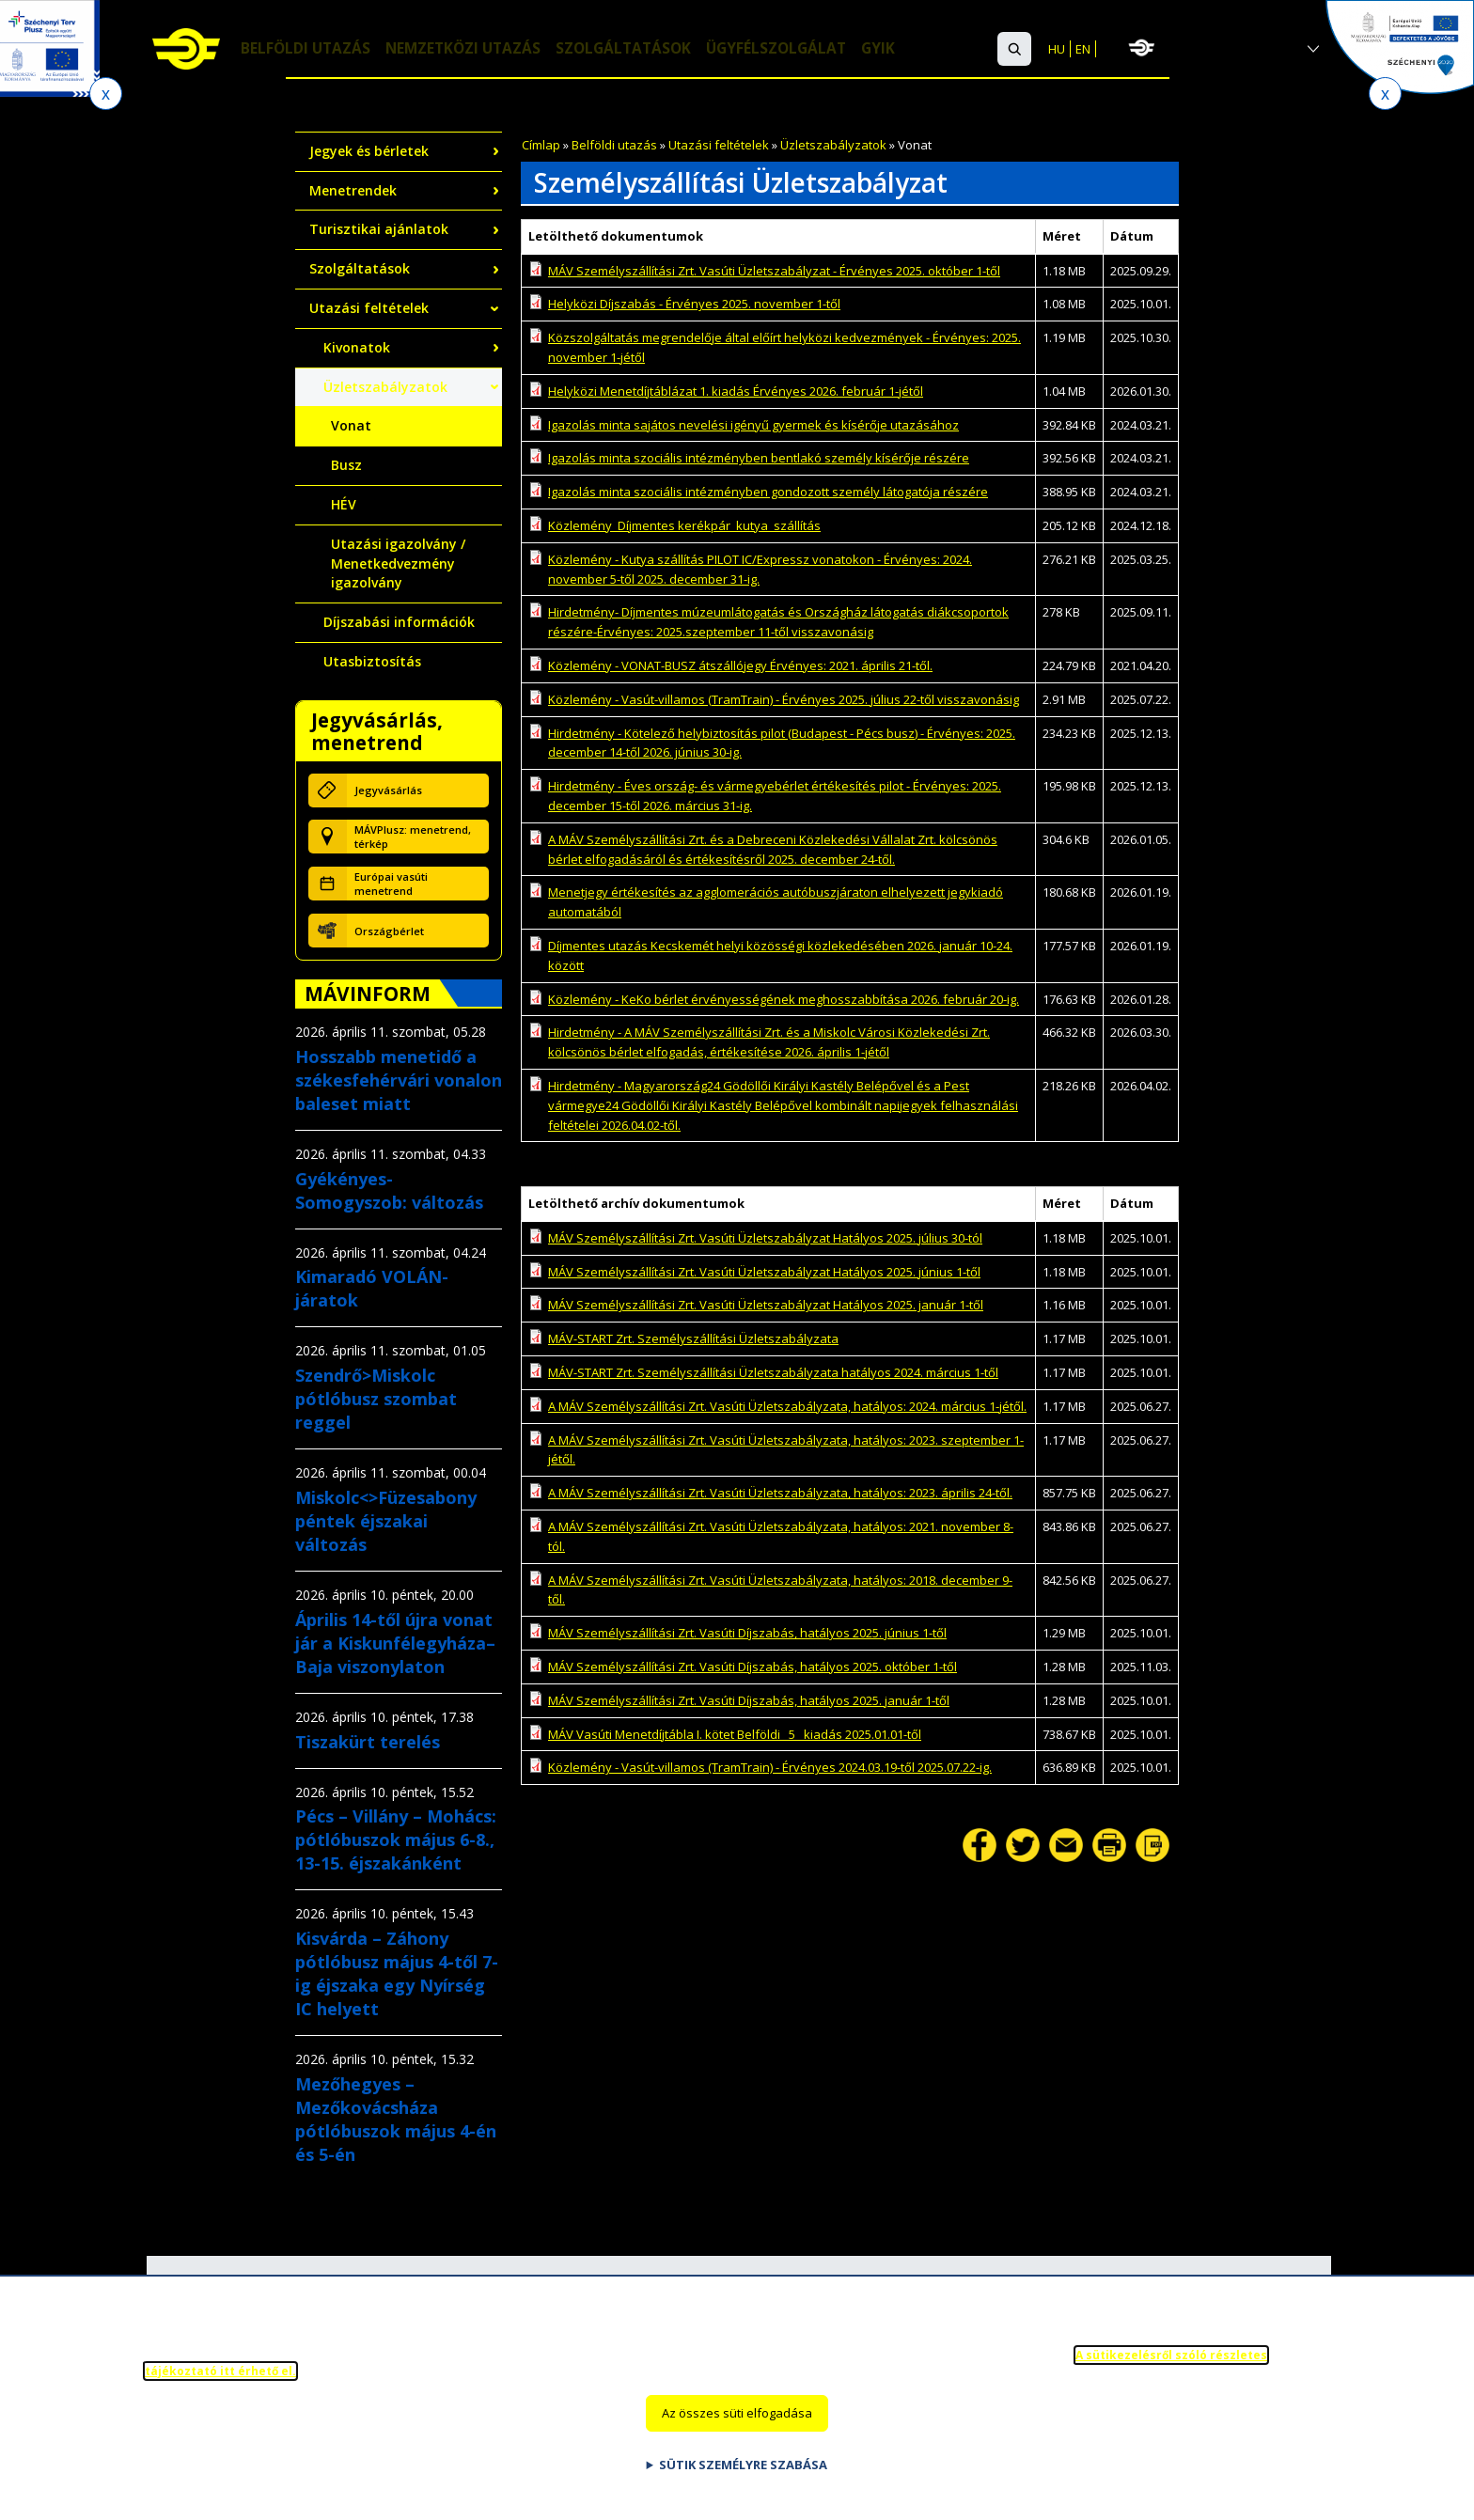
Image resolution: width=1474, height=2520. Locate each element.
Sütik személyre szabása (743, 2483)
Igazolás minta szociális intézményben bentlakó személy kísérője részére (758, 457)
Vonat (351, 425)
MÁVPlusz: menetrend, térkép (412, 836)
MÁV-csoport (1228, 48)
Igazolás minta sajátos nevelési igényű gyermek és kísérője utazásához (753, 424)
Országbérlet (389, 931)
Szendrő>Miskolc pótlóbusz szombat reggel (376, 1398)
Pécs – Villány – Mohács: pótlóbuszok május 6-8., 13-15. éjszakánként (395, 1839)
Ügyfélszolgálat (791, 49)
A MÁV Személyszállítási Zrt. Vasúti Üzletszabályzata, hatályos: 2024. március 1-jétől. (787, 1406)
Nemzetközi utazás (468, 49)
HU (1056, 48)
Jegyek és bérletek (369, 151)
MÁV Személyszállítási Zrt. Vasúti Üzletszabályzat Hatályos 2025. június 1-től (764, 1271)
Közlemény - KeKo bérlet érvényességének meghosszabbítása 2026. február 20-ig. (783, 999)
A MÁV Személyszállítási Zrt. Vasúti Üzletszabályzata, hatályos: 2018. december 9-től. (780, 1590)
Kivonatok (356, 347)
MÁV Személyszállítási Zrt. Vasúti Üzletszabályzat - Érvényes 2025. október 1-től (774, 270)
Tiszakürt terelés (367, 1741)
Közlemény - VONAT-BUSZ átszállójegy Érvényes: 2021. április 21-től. (740, 665)
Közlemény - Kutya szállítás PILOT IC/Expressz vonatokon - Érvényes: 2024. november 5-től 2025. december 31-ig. (760, 569)
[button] (1014, 49)
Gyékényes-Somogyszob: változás (389, 1190)
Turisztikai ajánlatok (378, 229)
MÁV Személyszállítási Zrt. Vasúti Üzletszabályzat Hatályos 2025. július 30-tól (765, 1237)
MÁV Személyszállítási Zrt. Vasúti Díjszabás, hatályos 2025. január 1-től (748, 1700)
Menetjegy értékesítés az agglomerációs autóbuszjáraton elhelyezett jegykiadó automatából (775, 902)
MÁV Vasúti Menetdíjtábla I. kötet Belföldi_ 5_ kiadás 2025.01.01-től (734, 1734)
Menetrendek (353, 190)
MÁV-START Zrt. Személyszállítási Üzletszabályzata (693, 1338)
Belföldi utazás (307, 49)
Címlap (541, 144)
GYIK (896, 49)
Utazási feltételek (718, 144)
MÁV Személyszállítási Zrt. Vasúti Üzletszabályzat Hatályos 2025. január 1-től (765, 1304)
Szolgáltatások (634, 49)
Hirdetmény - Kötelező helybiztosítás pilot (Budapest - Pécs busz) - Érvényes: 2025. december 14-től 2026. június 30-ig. (781, 743)
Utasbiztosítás (372, 661)
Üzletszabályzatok (833, 144)
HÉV (343, 504)
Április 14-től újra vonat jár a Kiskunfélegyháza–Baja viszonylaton (395, 1643)
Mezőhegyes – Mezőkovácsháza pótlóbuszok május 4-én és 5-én (395, 2119)
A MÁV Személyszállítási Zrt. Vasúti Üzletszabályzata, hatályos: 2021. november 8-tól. (780, 1536)
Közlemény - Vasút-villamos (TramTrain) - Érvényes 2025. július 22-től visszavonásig (783, 699)
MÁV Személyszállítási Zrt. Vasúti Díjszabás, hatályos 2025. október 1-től (752, 1666)
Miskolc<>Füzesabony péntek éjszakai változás (386, 1521)
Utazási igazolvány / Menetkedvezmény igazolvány (398, 563)
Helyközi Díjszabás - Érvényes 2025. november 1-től (694, 303)
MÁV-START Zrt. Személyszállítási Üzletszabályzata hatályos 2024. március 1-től (773, 1372)
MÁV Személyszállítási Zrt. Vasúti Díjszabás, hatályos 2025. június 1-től (747, 1632)
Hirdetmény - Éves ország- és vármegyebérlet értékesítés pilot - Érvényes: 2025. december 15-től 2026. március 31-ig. (774, 795)
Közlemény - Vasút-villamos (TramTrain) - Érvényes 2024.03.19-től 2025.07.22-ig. (770, 1767)
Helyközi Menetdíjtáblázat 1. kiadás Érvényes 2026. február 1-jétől (735, 391)
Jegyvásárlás (388, 790)
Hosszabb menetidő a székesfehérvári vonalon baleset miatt (398, 1080)
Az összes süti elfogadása (737, 2432)
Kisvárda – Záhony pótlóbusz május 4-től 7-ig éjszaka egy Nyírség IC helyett (396, 1973)
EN (1082, 48)
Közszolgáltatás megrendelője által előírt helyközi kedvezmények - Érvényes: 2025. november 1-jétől (784, 347)
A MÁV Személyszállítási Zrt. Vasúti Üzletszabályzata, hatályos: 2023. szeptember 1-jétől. (786, 1450)
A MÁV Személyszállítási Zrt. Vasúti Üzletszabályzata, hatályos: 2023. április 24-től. (780, 1492)
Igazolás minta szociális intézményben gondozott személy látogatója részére (768, 491)
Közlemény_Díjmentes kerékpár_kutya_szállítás (684, 525)
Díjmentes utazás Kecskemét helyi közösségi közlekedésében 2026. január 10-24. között (780, 955)
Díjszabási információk (399, 622)
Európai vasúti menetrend (391, 883)
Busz (346, 465)
